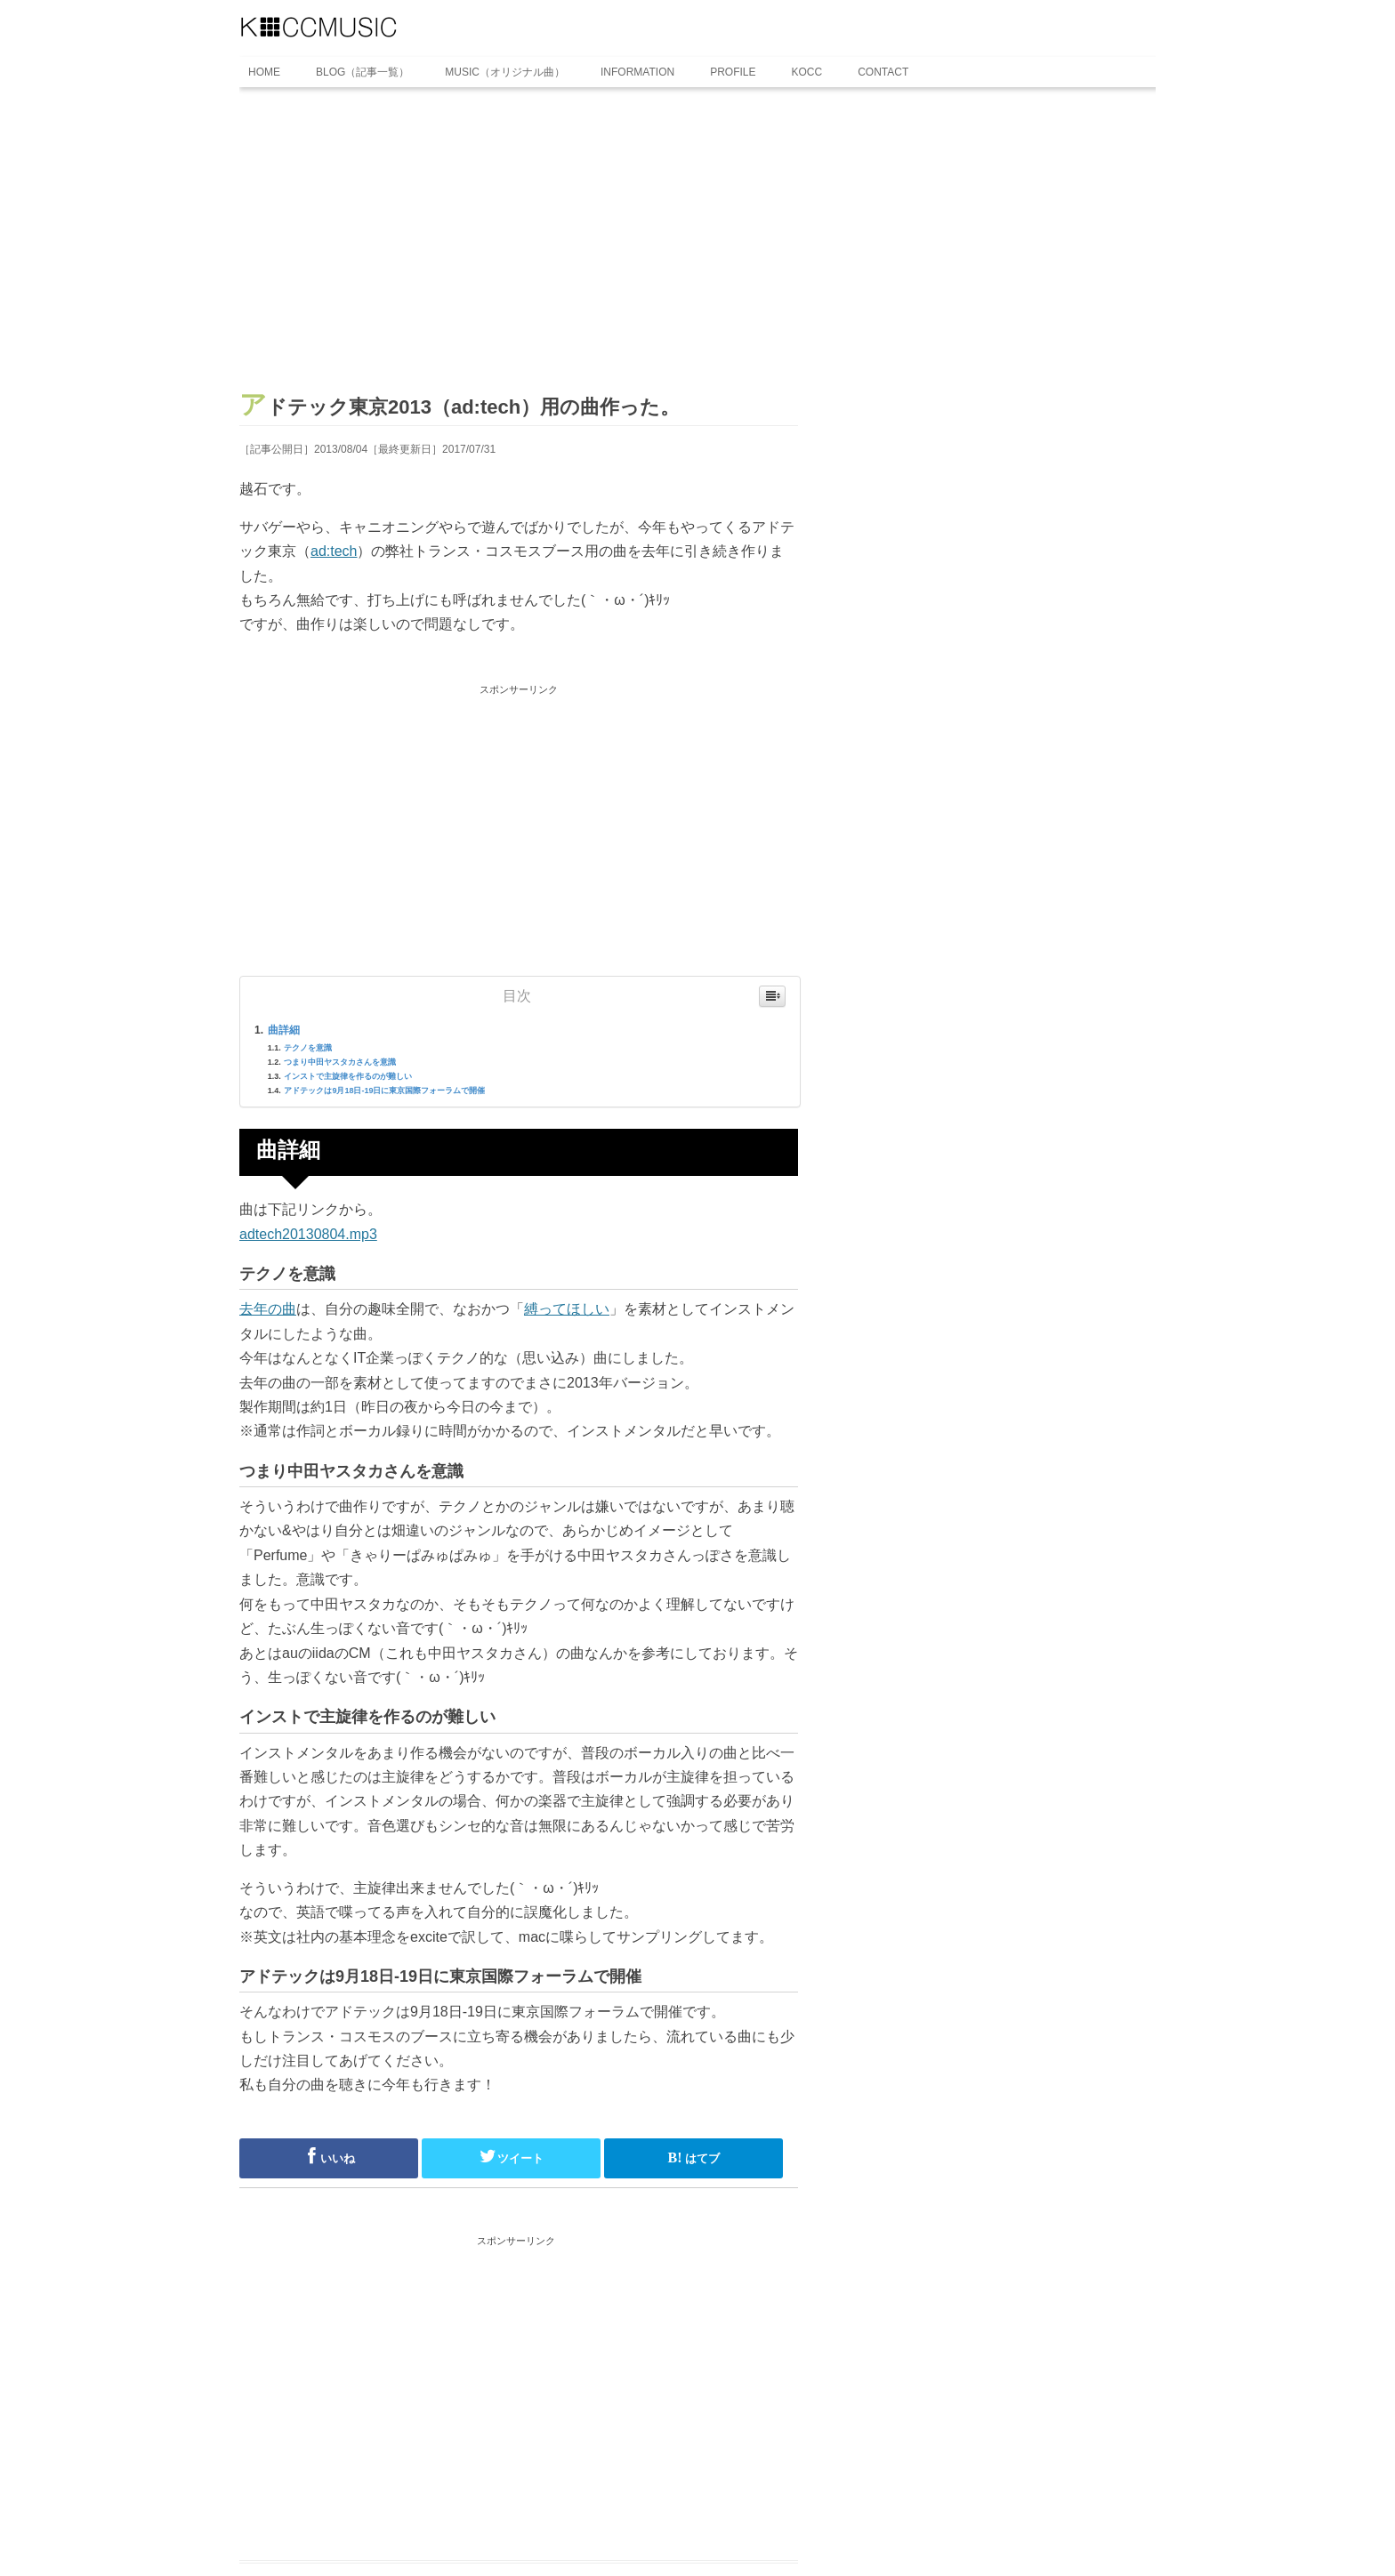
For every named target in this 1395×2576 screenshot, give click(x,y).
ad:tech (333, 551)
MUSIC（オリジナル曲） (505, 72)
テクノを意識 (308, 1047)
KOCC (807, 72)
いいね (328, 2156)
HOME (264, 72)
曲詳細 (284, 1030)
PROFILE (732, 72)
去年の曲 (267, 1308)
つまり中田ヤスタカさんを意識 (340, 1062)
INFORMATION (637, 72)
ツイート (512, 2156)
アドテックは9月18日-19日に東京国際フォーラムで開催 (384, 1090)
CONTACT (883, 72)
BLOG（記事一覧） (362, 72)
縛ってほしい (566, 1308)
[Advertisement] (518, 246)
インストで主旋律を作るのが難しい (348, 1076)
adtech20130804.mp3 (308, 1234)
